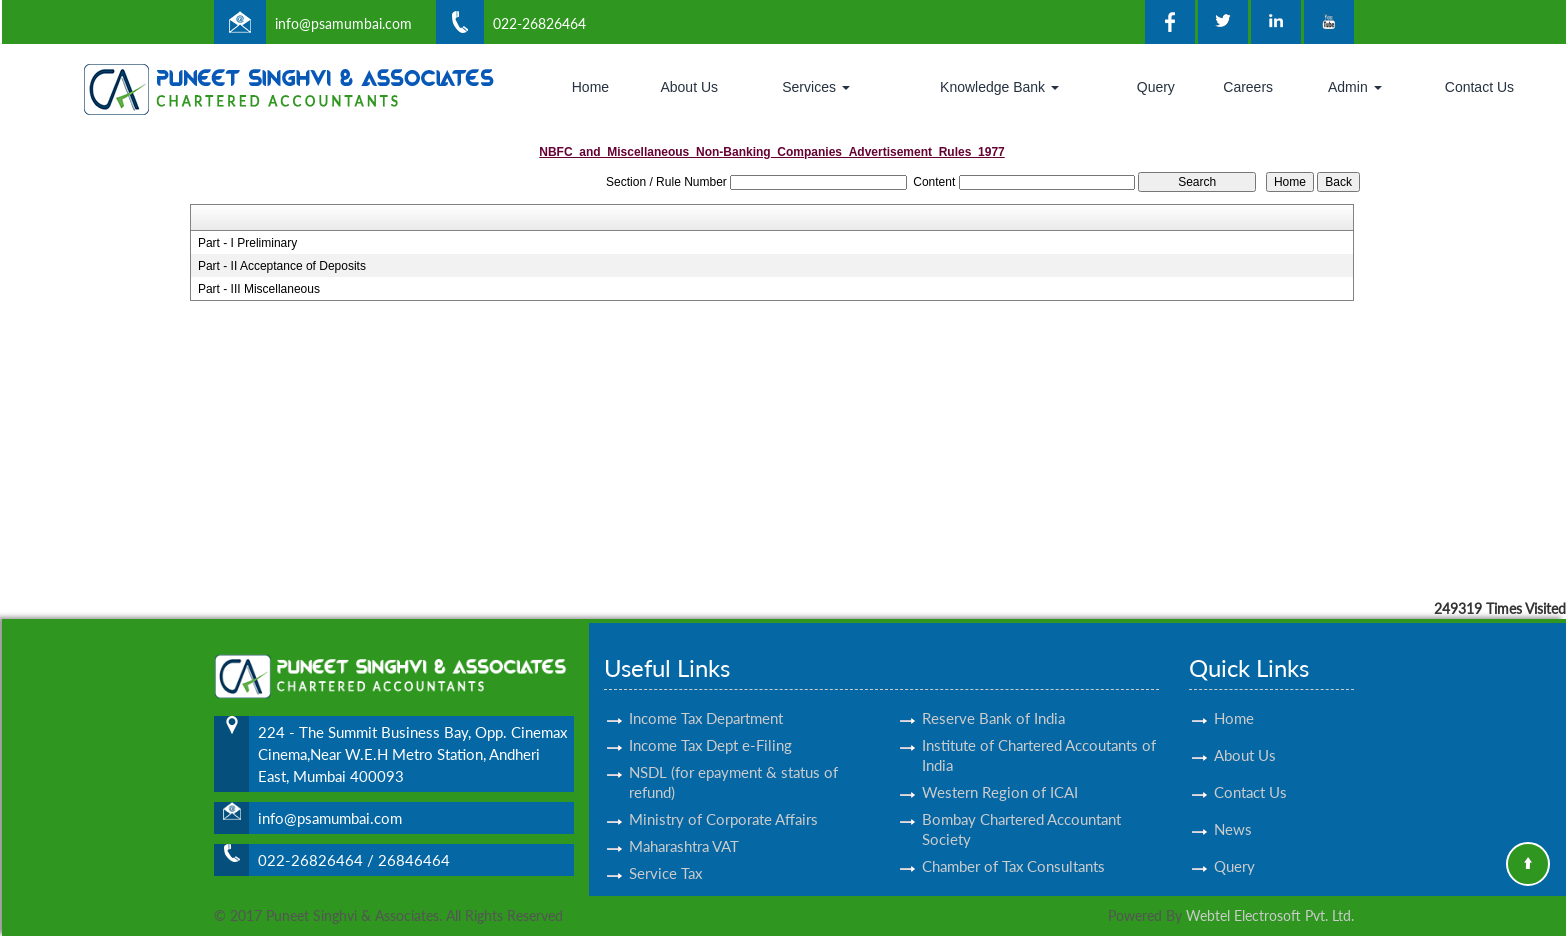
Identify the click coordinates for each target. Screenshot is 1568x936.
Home (590, 87)
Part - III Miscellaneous (259, 289)
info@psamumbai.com (343, 23)
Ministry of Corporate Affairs (723, 801)
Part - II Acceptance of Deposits (282, 266)
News (1233, 811)
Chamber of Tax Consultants (1013, 848)
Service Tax (665, 855)
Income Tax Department (706, 700)
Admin (1355, 87)
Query (1156, 87)
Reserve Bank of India (993, 700)
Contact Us (1479, 87)
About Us (689, 87)
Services (816, 87)
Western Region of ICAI (1000, 774)
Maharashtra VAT (684, 828)
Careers (1248, 87)
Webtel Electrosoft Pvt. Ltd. (1270, 915)
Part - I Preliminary (247, 243)
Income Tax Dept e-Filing (710, 727)
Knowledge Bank (999, 87)
